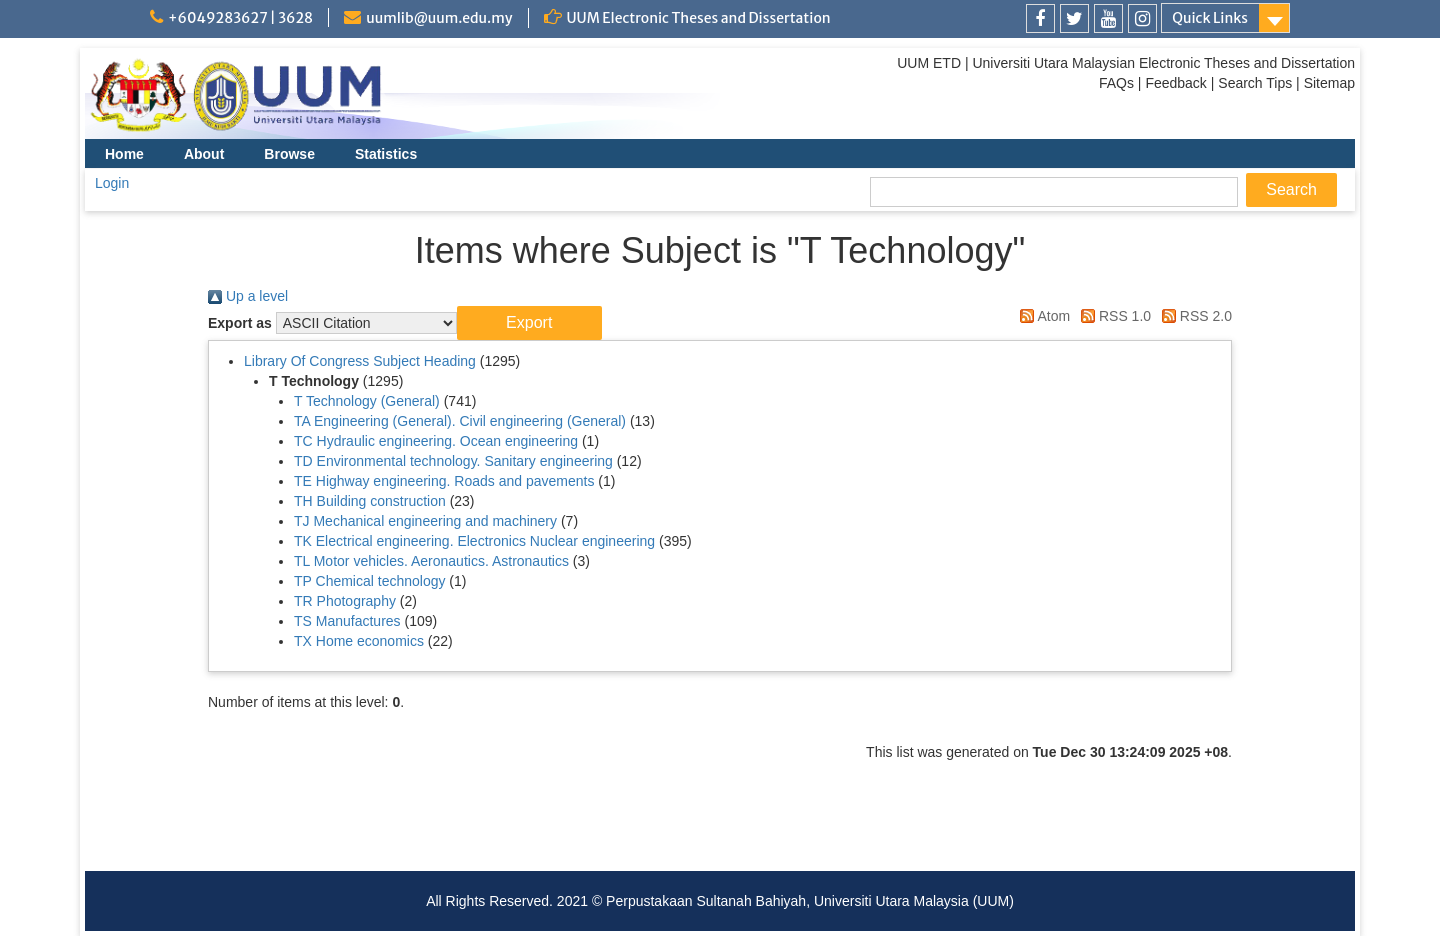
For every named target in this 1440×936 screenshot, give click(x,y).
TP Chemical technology (369, 581)
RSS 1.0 (1112, 316)
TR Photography (345, 601)
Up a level (248, 296)
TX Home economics (359, 641)
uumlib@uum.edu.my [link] (439, 18)
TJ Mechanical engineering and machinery (425, 521)
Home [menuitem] (124, 154)
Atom (1041, 316)
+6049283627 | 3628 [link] (240, 18)
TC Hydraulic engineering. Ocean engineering (436, 441)
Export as (240, 323)
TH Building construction (370, 501)
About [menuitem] (204, 154)
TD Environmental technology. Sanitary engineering (453, 461)
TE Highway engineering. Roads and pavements (444, 481)
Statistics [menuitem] (386, 154)
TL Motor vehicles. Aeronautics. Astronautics (431, 561)
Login (112, 183)
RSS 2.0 (1193, 316)
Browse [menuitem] (289, 154)
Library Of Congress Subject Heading (360, 361)
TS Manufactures (347, 621)
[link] (1040, 18)
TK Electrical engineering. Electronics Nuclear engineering (474, 541)
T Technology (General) (367, 401)
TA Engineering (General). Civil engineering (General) (460, 421)
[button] (529, 323)
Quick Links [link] (1210, 18)
